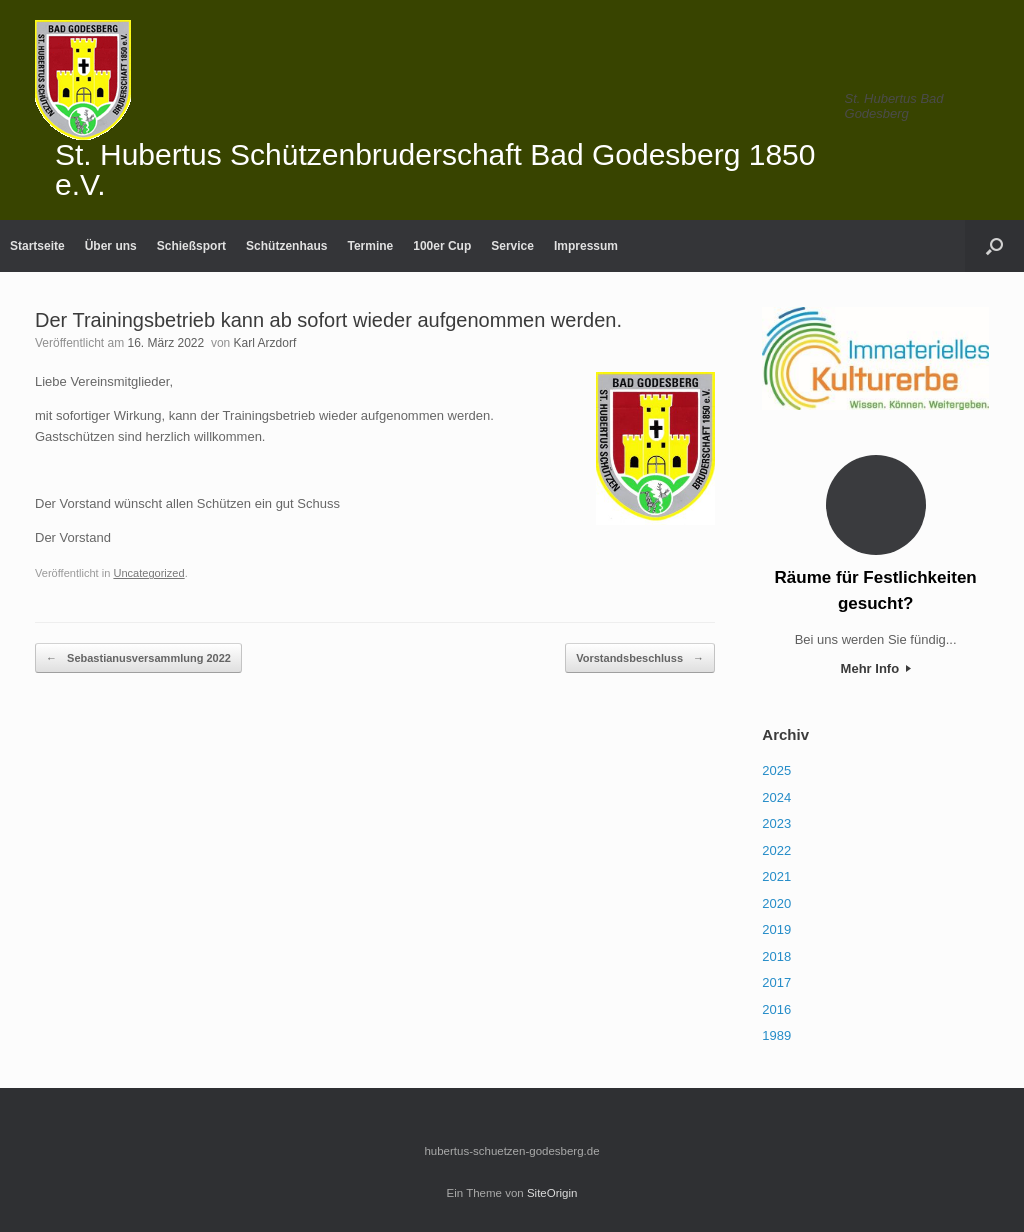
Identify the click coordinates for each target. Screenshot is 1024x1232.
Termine (370, 246)
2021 (776, 876)
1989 (776, 1035)
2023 (776, 823)
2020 (776, 903)
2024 (776, 797)
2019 (776, 929)
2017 (776, 982)
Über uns (111, 246)
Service (512, 246)
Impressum (586, 246)
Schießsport (191, 246)
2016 (776, 1009)
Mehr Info (876, 668)
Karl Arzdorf (265, 343)
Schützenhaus (286, 246)
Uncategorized (148, 573)
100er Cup (442, 246)
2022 (776, 850)
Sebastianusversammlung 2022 (138, 658)
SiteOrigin (552, 1193)
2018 (776, 956)
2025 (776, 770)
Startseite (37, 246)
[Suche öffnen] (994, 246)
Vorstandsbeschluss (640, 658)
